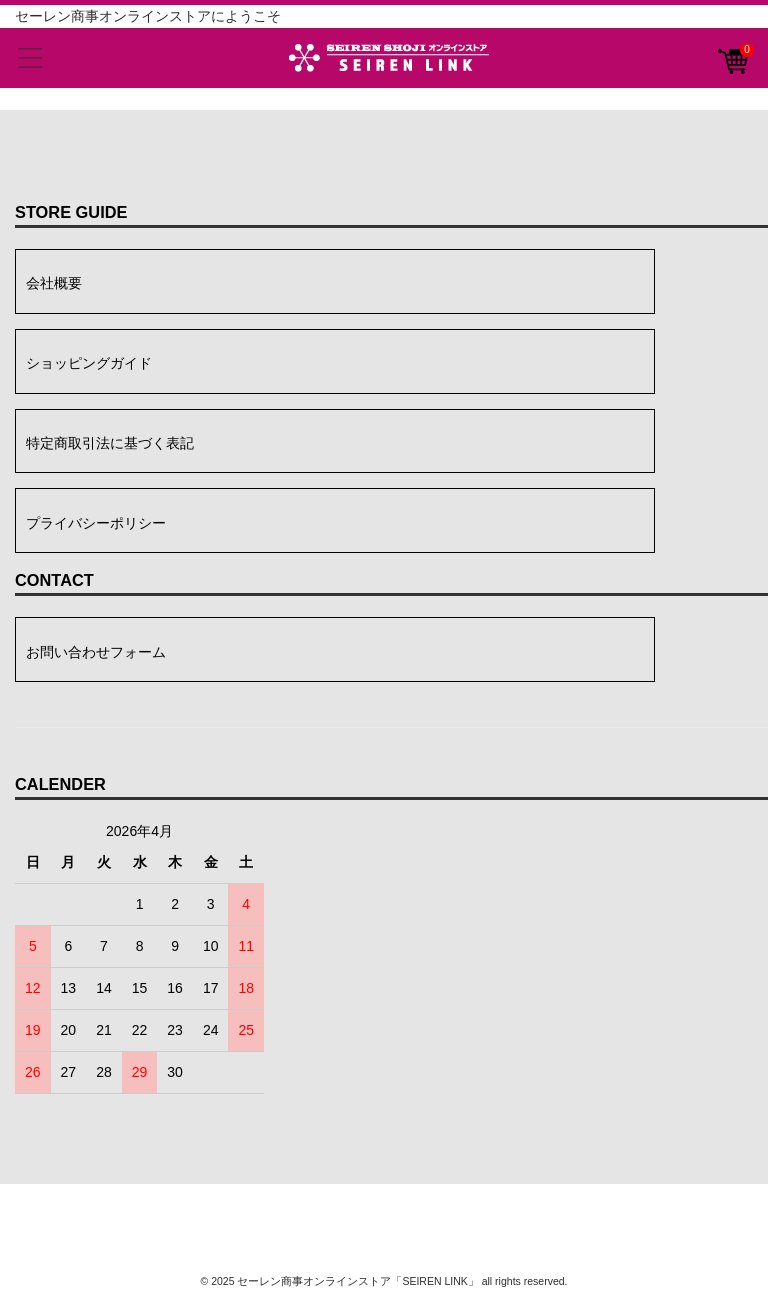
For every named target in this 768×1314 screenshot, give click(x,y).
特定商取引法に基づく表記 (110, 443)
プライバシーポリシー (96, 523)
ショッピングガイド (89, 363)
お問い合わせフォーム (96, 652)
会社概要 (54, 283)
